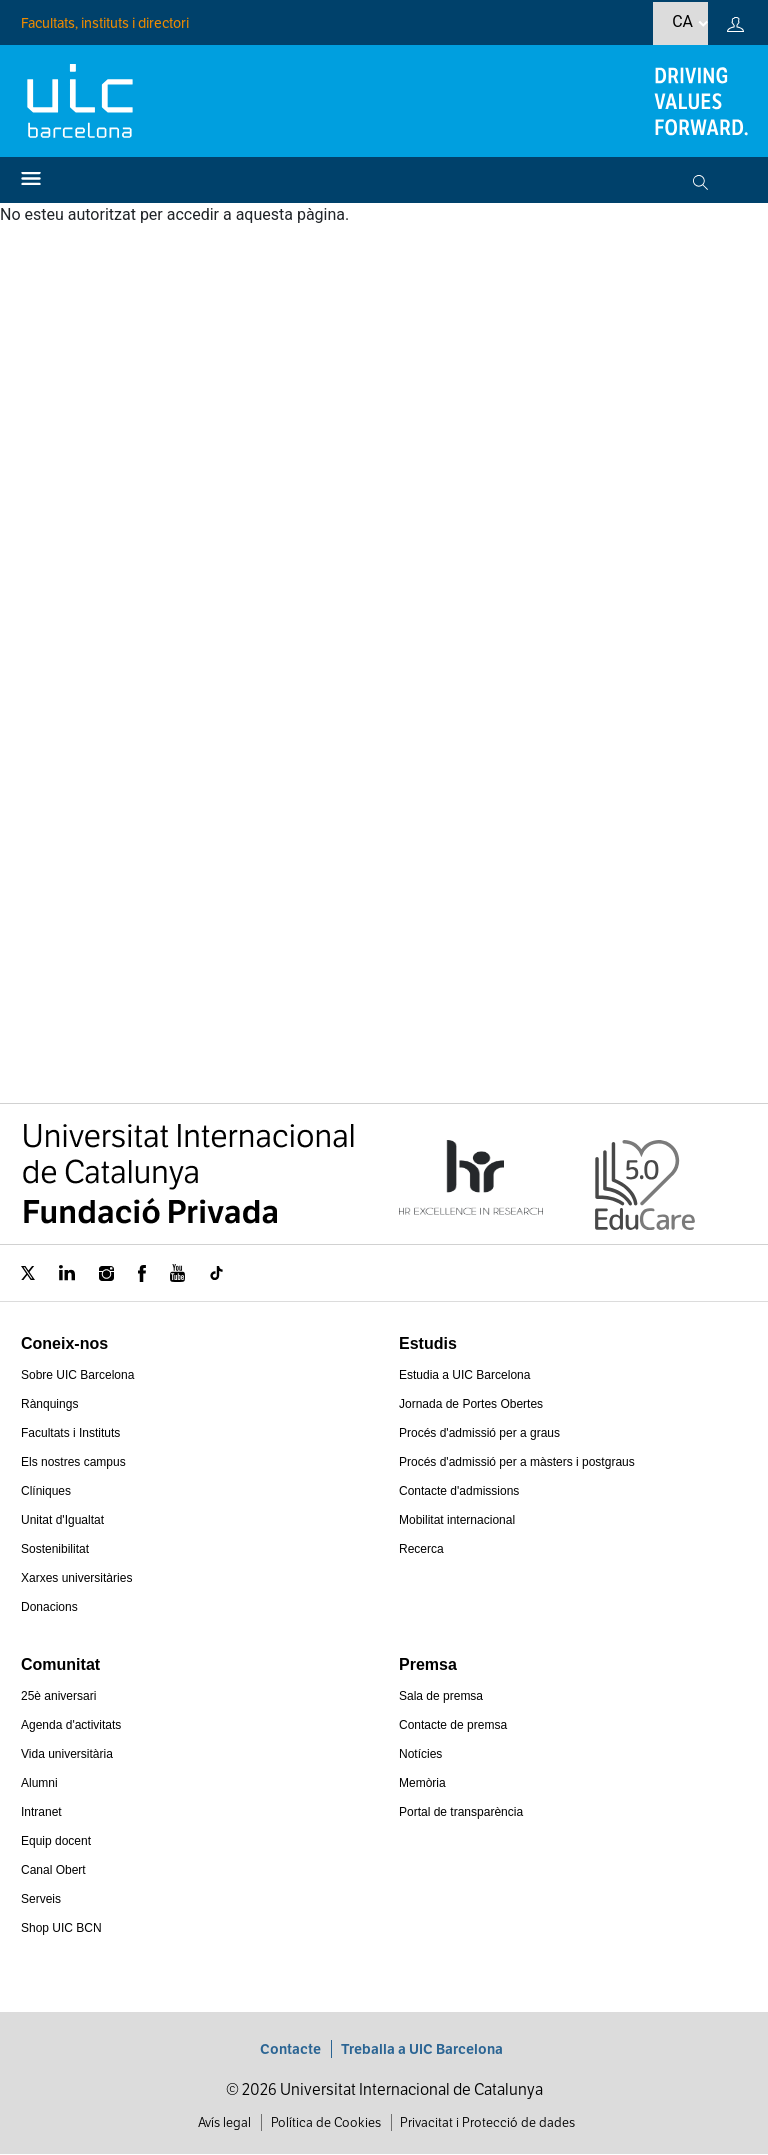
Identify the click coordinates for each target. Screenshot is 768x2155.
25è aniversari (58, 1696)
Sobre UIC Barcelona (77, 1375)
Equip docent (56, 1841)
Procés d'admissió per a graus (479, 1433)
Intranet (41, 1812)
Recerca (421, 1549)
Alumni (39, 1783)
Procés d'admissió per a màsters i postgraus (517, 1462)
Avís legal (224, 2122)
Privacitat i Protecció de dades (487, 2122)
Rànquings (49, 1404)
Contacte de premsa (453, 1725)
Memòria (422, 1783)
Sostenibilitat (55, 1549)
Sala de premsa (441, 1696)
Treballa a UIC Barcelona (422, 2049)
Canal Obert (53, 1870)
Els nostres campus (73, 1462)
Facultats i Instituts (70, 1433)
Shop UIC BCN (61, 1928)
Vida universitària (67, 1754)
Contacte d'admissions (459, 1491)
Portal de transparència (461, 1812)
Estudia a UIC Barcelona (464, 1375)
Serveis (41, 1899)
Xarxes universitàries (76, 1578)
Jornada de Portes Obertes (471, 1404)
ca (682, 21)
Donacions (49, 1607)
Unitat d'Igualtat (62, 1520)
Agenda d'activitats (71, 1725)
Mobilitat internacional (457, 1520)
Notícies (420, 1754)
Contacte (290, 2049)
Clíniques (46, 1491)
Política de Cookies (326, 2122)
